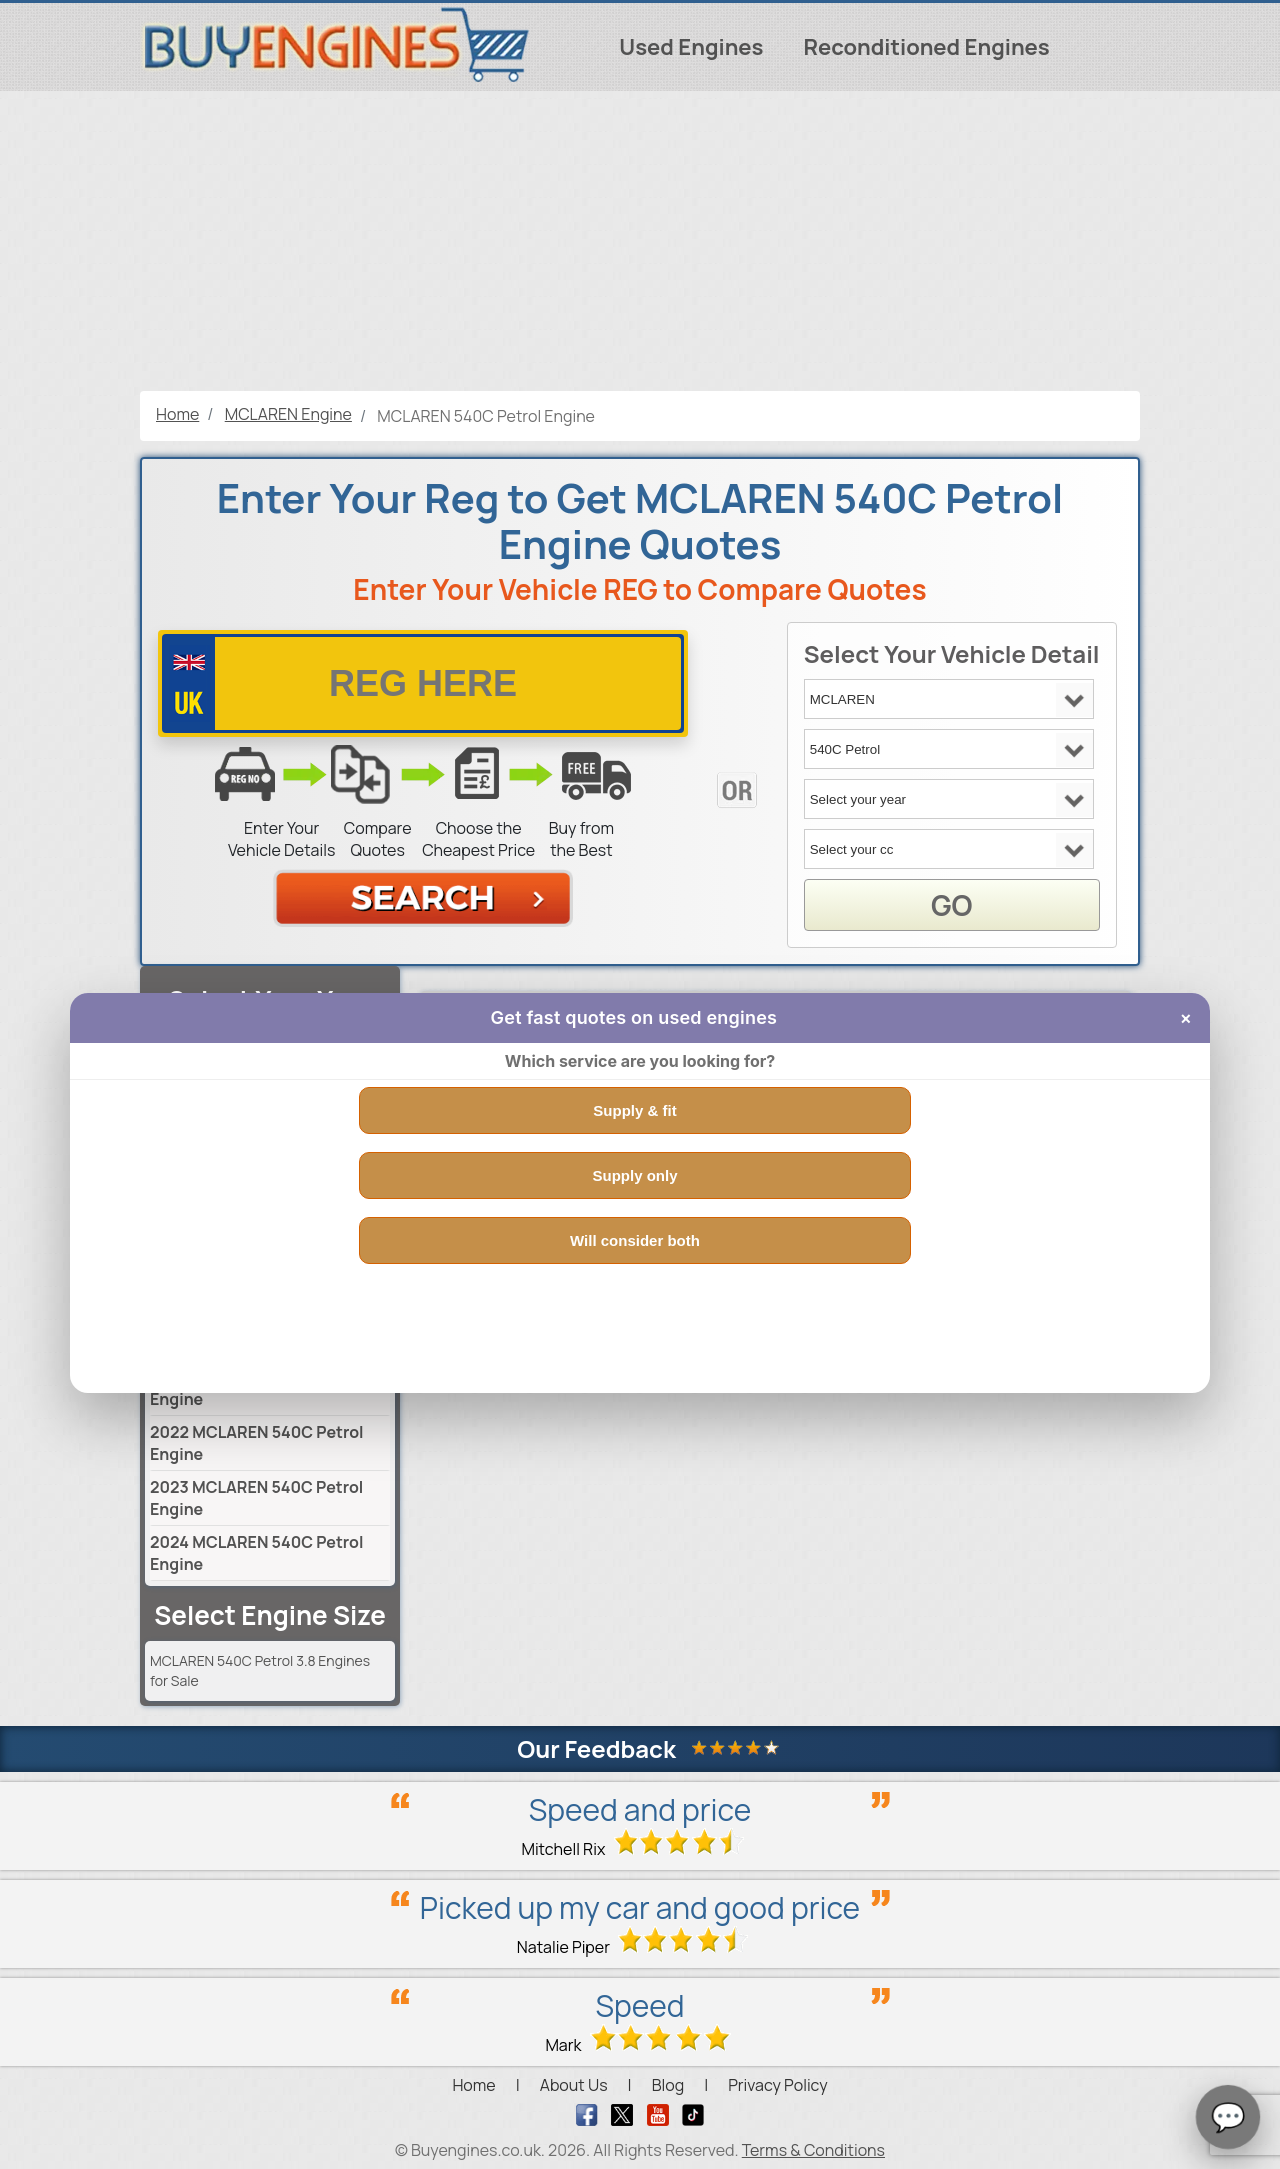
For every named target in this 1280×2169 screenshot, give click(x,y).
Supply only (634, 1175)
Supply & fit (634, 1110)
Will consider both (635, 1240)
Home (473, 2085)
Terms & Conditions (813, 2150)
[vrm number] (423, 683)
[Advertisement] (640, 241)
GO (951, 905)
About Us (574, 2085)
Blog (668, 2085)
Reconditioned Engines (926, 47)
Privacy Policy (777, 2085)
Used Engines (691, 47)
